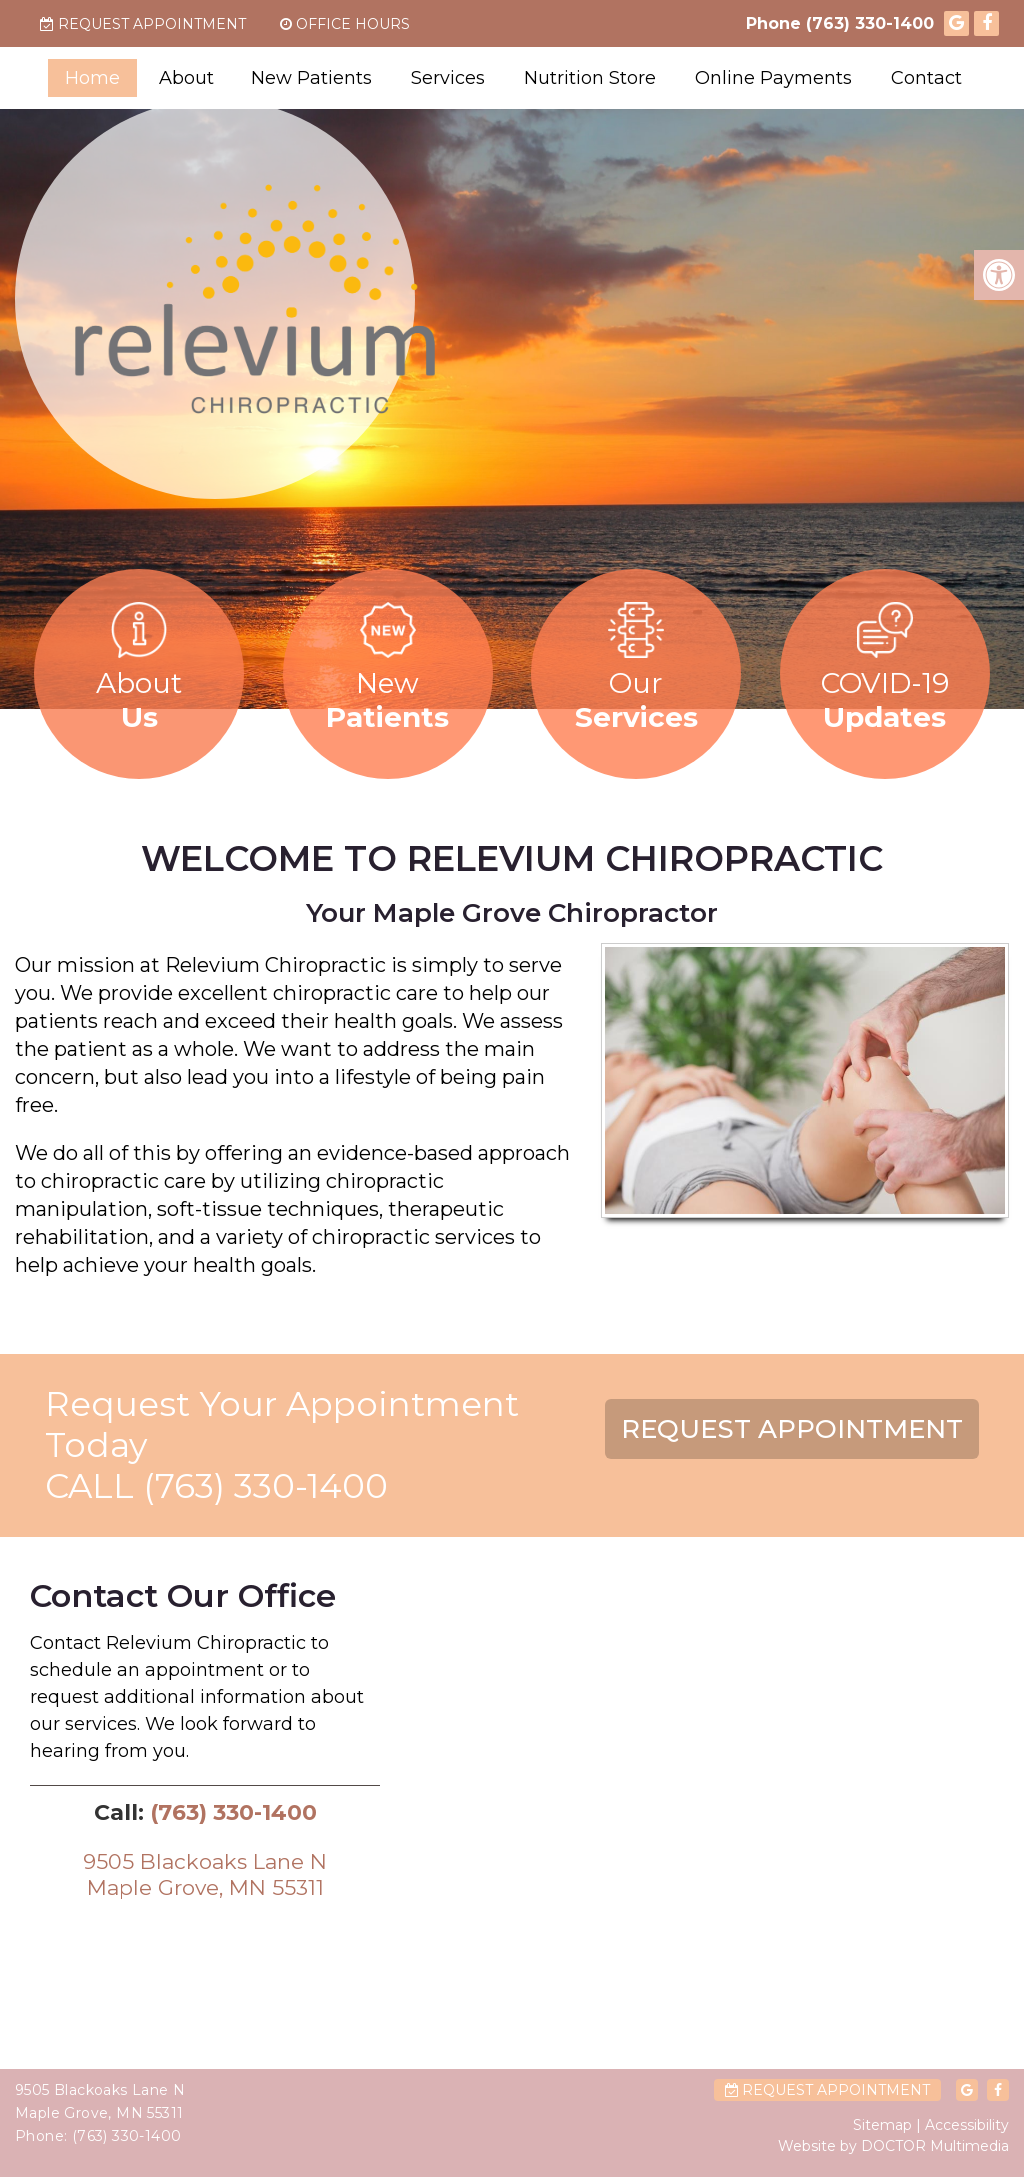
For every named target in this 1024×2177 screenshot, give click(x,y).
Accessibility (967, 2125)
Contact (926, 78)
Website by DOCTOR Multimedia (893, 2146)
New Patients (311, 78)
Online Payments (773, 78)
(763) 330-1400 (870, 23)
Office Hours (345, 24)
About (186, 78)
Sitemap (882, 2125)
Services (448, 78)
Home (92, 78)
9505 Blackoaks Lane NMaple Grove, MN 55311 (205, 1874)
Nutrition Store (590, 78)
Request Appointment (143, 24)
